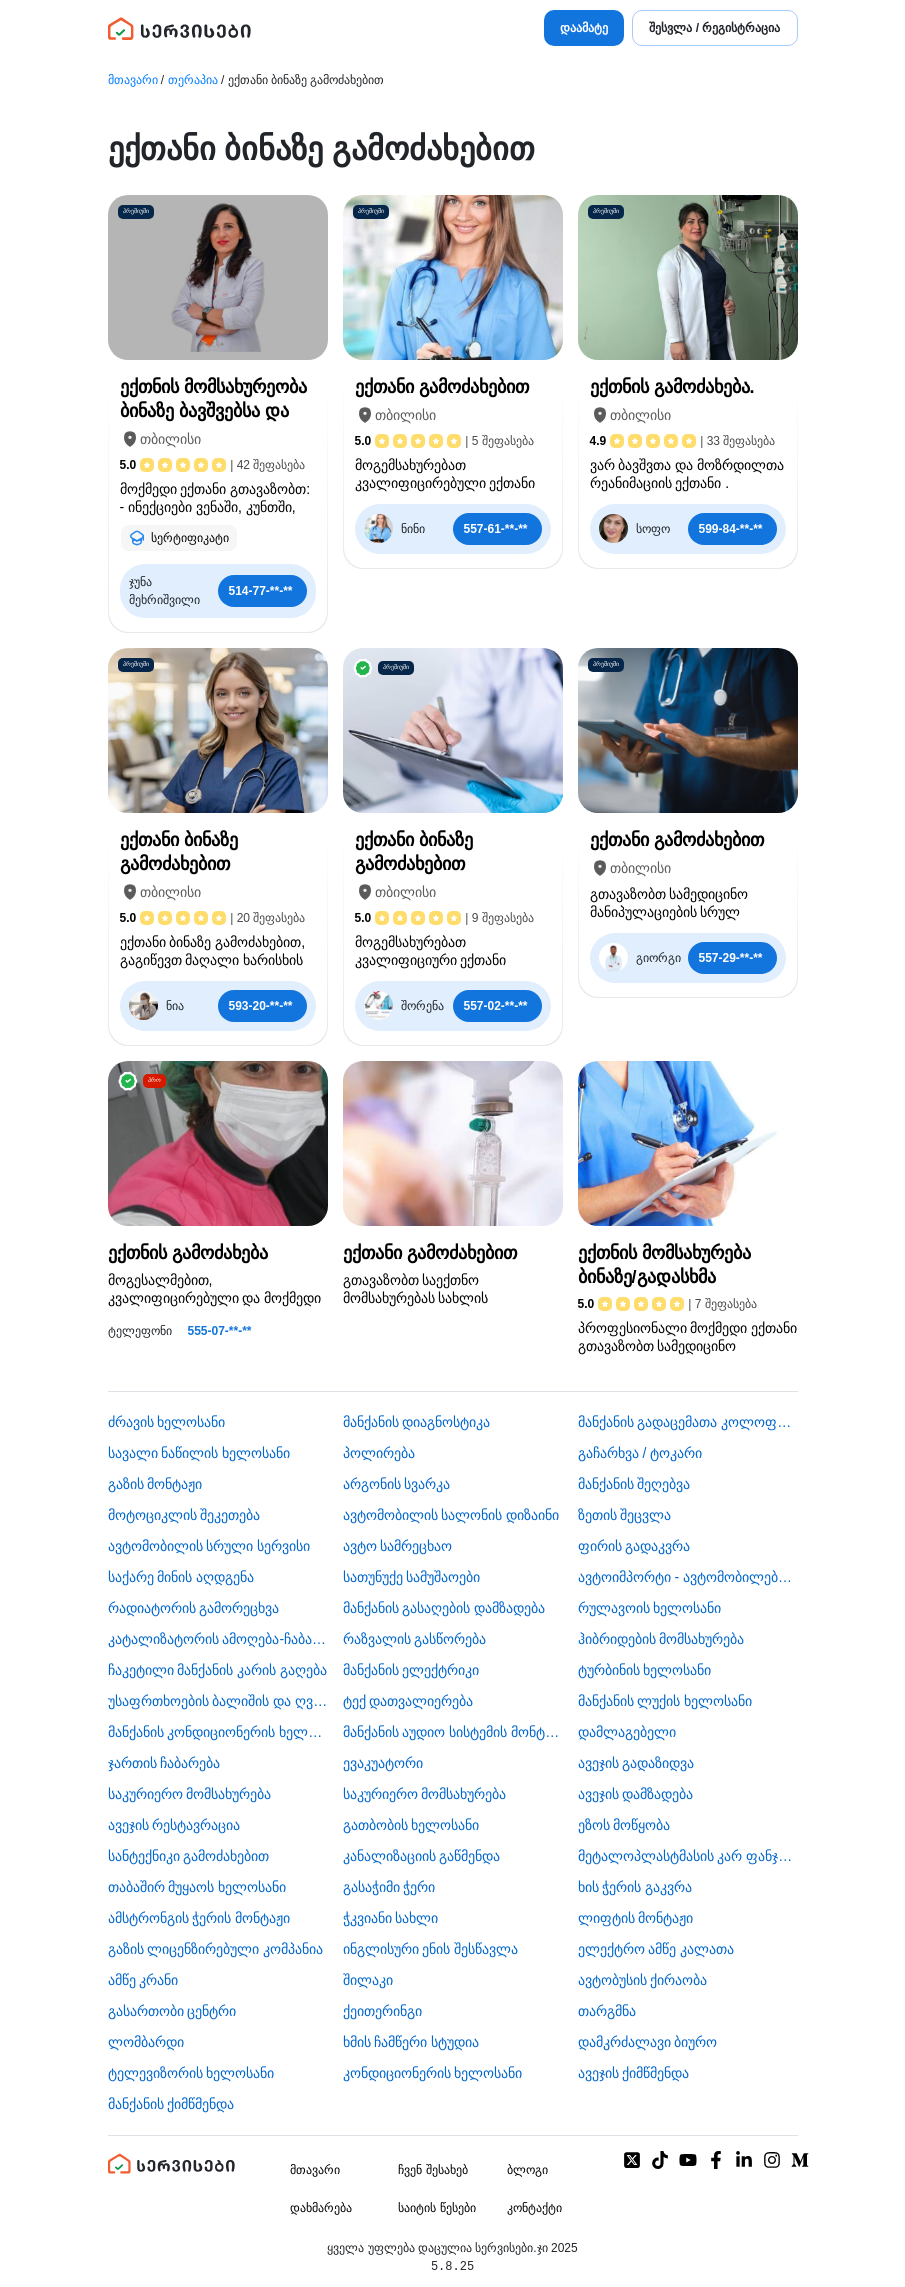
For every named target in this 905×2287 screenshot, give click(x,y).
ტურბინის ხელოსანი (645, 1670)
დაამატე (584, 28)
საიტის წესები (436, 2208)
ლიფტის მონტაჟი (636, 1918)
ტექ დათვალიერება (408, 1701)
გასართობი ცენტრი (172, 2011)
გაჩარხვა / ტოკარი (640, 1453)
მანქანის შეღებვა (634, 1484)
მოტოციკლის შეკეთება (184, 1515)
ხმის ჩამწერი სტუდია (411, 2042)
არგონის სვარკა (397, 1484)
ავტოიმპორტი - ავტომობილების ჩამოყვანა (688, 1577)
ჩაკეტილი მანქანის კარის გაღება (218, 1670)
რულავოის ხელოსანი (650, 1608)
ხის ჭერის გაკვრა (635, 1887)
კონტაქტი (534, 2208)
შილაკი (368, 1980)
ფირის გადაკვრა (634, 1546)
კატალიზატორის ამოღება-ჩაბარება (218, 1639)
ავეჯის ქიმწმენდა (634, 2073)
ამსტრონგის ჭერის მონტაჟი (199, 1918)
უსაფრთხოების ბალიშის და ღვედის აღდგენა (218, 1701)
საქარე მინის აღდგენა (181, 1577)
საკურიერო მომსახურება (190, 1794)
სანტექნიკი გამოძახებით (189, 1856)
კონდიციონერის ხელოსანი (433, 2073)
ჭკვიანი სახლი (391, 1918)
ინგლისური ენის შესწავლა (431, 1949)
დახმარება (321, 2208)
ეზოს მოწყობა (624, 1825)
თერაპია (193, 80)
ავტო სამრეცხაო (398, 1546)
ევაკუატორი (383, 1763)
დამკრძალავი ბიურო (648, 2042)
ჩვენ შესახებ (432, 2170)
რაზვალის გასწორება (415, 1639)
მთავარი (133, 80)
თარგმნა (607, 2011)
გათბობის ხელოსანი (411, 1825)
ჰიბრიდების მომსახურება (661, 1639)
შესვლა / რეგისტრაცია (714, 28)
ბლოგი (527, 2170)
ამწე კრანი (143, 1980)
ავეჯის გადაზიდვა (636, 1763)
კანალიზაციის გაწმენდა (422, 1856)
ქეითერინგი (382, 2011)
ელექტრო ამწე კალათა (656, 1949)
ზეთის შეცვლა (625, 1515)
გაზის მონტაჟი (155, 1484)
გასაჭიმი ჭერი (389, 1887)
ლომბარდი (146, 2042)
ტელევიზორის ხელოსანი (191, 2073)
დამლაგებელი (627, 1732)
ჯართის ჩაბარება (164, 1763)
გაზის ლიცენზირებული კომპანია (216, 1949)
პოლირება (379, 1453)
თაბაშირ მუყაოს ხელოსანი (197, 1887)
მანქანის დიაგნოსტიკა (417, 1422)
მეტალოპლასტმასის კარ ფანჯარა (688, 1856)
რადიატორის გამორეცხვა (194, 1608)
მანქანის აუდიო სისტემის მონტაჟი (453, 1732)
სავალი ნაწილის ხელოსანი (199, 1453)
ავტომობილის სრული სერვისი (209, 1546)
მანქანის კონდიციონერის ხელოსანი (218, 1732)
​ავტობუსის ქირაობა (643, 1980)
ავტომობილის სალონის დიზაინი (451, 1515)
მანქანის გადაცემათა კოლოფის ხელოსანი (688, 1422)
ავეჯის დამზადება (636, 1794)
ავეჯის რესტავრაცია (174, 1825)
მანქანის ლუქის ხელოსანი (665, 1701)
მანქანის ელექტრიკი (411, 1670)
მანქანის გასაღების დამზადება (444, 1608)
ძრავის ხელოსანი (167, 1422)
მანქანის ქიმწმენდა (171, 2104)
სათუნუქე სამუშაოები (412, 1577)
